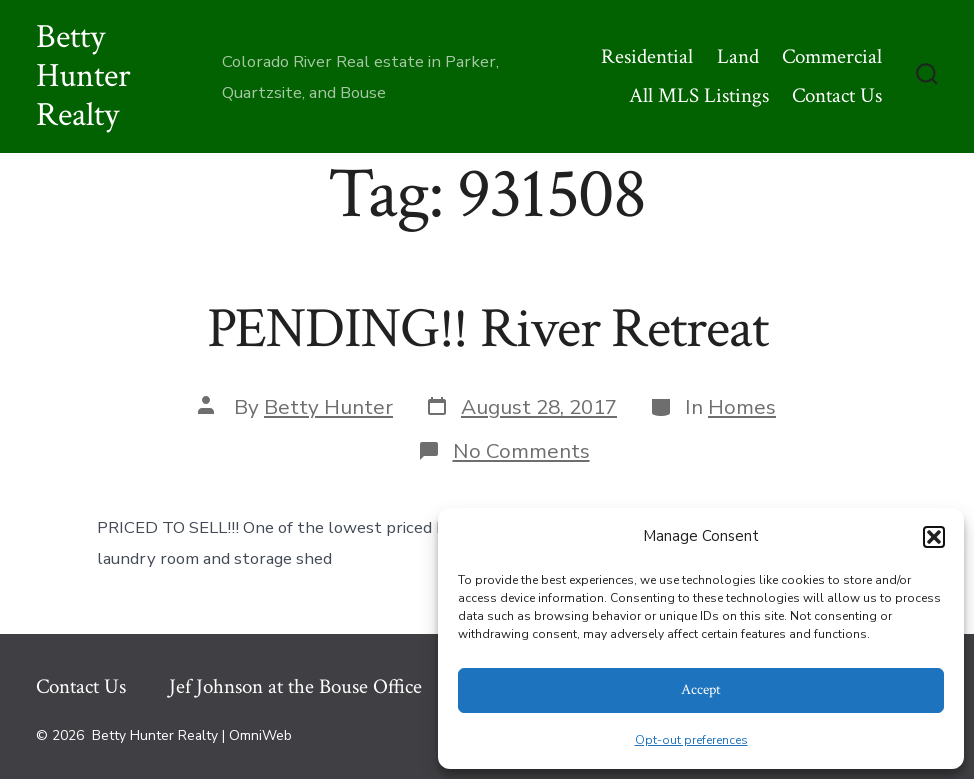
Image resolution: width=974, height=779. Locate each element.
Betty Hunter (328, 407)
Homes (742, 407)
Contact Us (837, 95)
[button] (934, 537)
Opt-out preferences (691, 740)
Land (738, 56)
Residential (647, 56)
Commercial (832, 56)
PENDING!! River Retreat (487, 329)
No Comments (521, 451)
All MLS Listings (699, 95)
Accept (701, 689)
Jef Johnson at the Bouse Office (295, 686)
